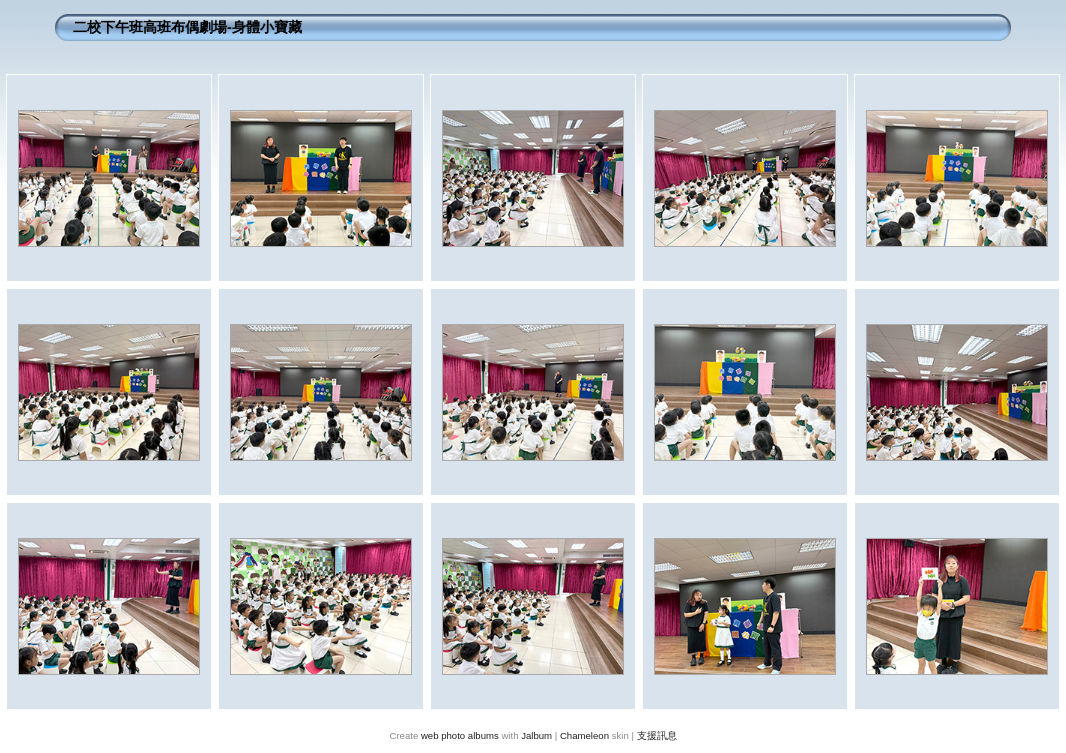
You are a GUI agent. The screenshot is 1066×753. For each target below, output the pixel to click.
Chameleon (584, 735)
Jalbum (536, 735)
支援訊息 (657, 735)
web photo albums (460, 735)
